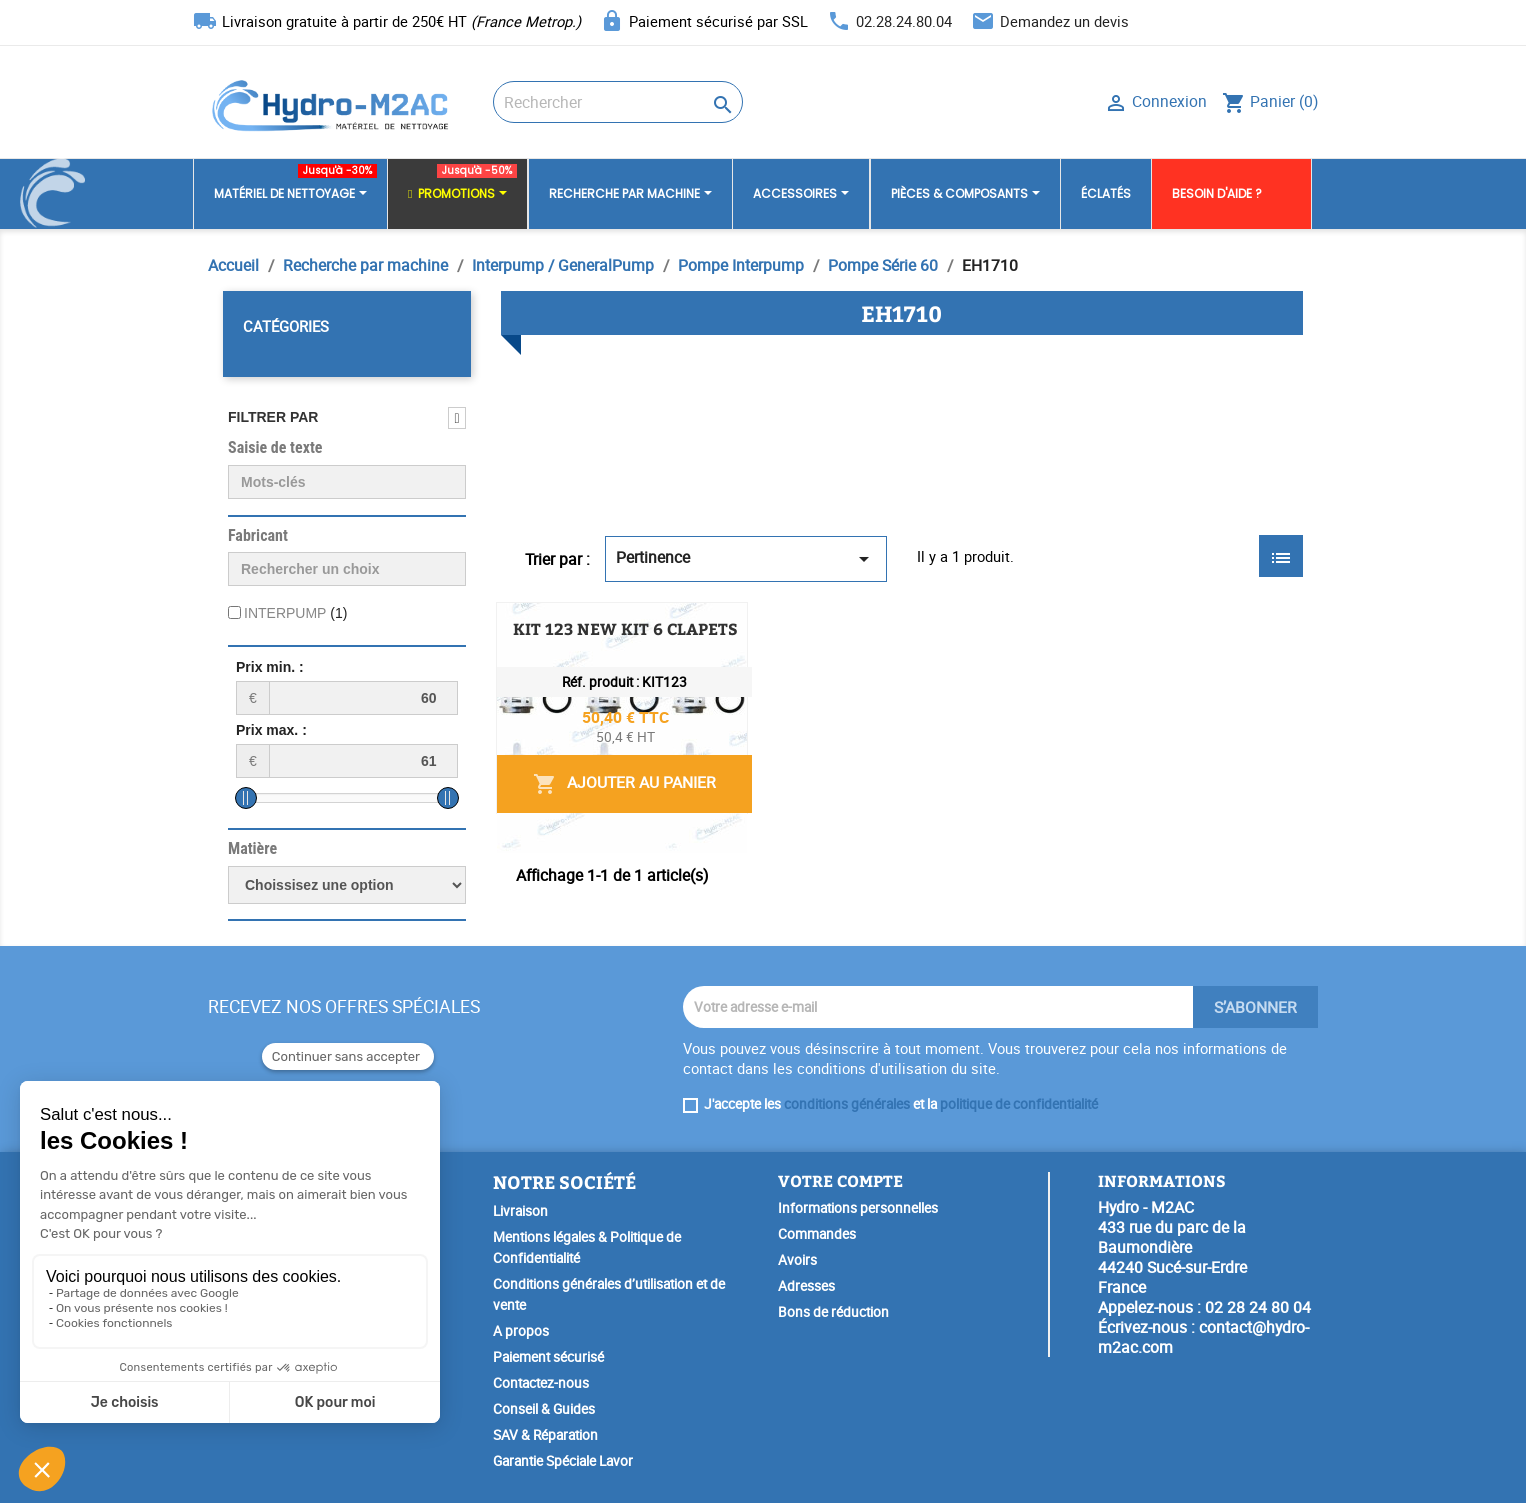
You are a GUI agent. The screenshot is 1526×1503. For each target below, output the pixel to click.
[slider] (246, 798)
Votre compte (840, 1180)
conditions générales (847, 1104)
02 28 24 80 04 (1258, 1307)
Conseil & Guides (544, 1409)
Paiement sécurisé (548, 1357)
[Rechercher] (618, 102)
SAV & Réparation (545, 1435)
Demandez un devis (1064, 21)
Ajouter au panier (1152, 763)
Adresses (806, 1286)
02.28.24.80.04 (904, 21)
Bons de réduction (833, 1312)
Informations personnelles (858, 1208)
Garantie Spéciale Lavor (563, 1461)
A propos (521, 1331)
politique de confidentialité (1019, 1104)
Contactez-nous (541, 1383)
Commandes (817, 1234)
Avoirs (797, 1260)
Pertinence (746, 558)
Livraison (520, 1211)
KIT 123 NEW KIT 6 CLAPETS (822, 628)
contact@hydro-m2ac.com (1203, 1337)
